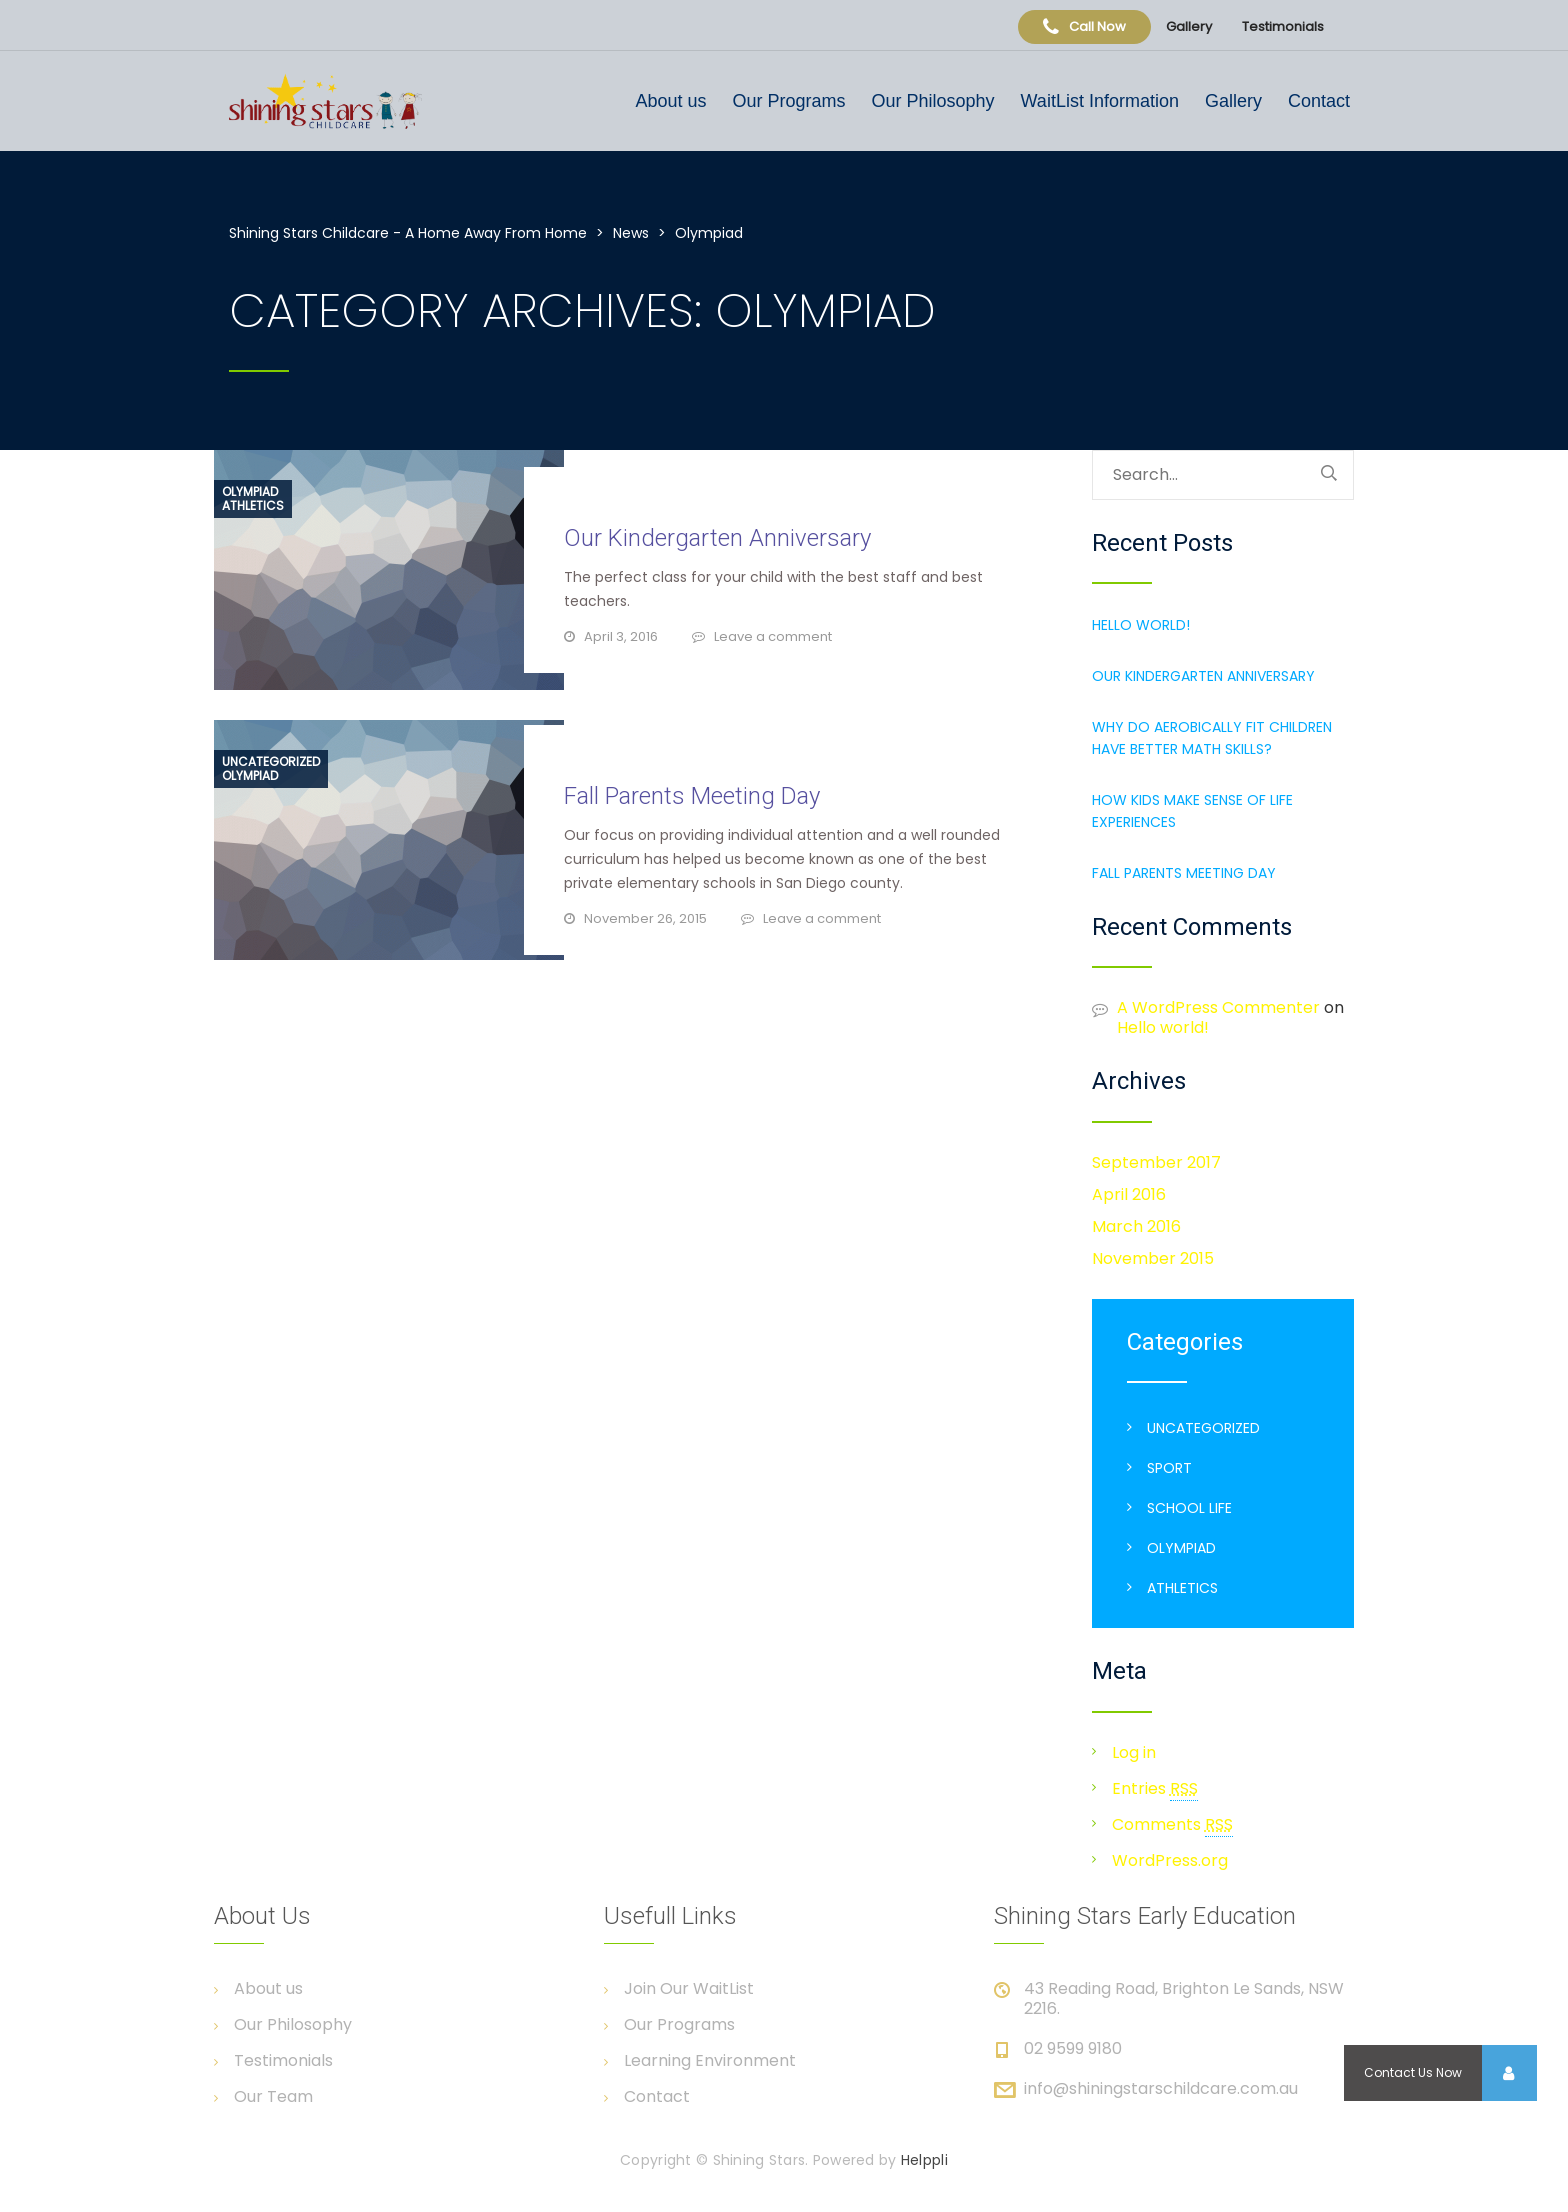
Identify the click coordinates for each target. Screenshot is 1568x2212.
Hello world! (1141, 625)
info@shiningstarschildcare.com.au (1161, 2088)
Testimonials (1283, 26)
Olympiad (250, 492)
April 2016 (1129, 1194)
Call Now (1084, 26)
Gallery (1189, 26)
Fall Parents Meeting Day (692, 796)
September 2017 (1156, 1162)
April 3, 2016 (621, 636)
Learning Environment (710, 2061)
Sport (1169, 1468)
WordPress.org (1170, 1860)
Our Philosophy (932, 101)
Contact (1319, 101)
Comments (1172, 1824)
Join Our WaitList (689, 1989)
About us (670, 101)
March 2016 (1136, 1226)
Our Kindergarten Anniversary (717, 538)
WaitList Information (1100, 101)
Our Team (273, 2097)
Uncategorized (271, 762)
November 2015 (1153, 1258)
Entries (1155, 1788)
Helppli (924, 2160)
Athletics (253, 506)
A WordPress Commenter (1218, 1007)
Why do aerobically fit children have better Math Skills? (1212, 738)
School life (1189, 1508)
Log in (1134, 1752)
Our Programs (788, 101)
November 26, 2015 (645, 918)
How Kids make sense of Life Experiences (1192, 811)
